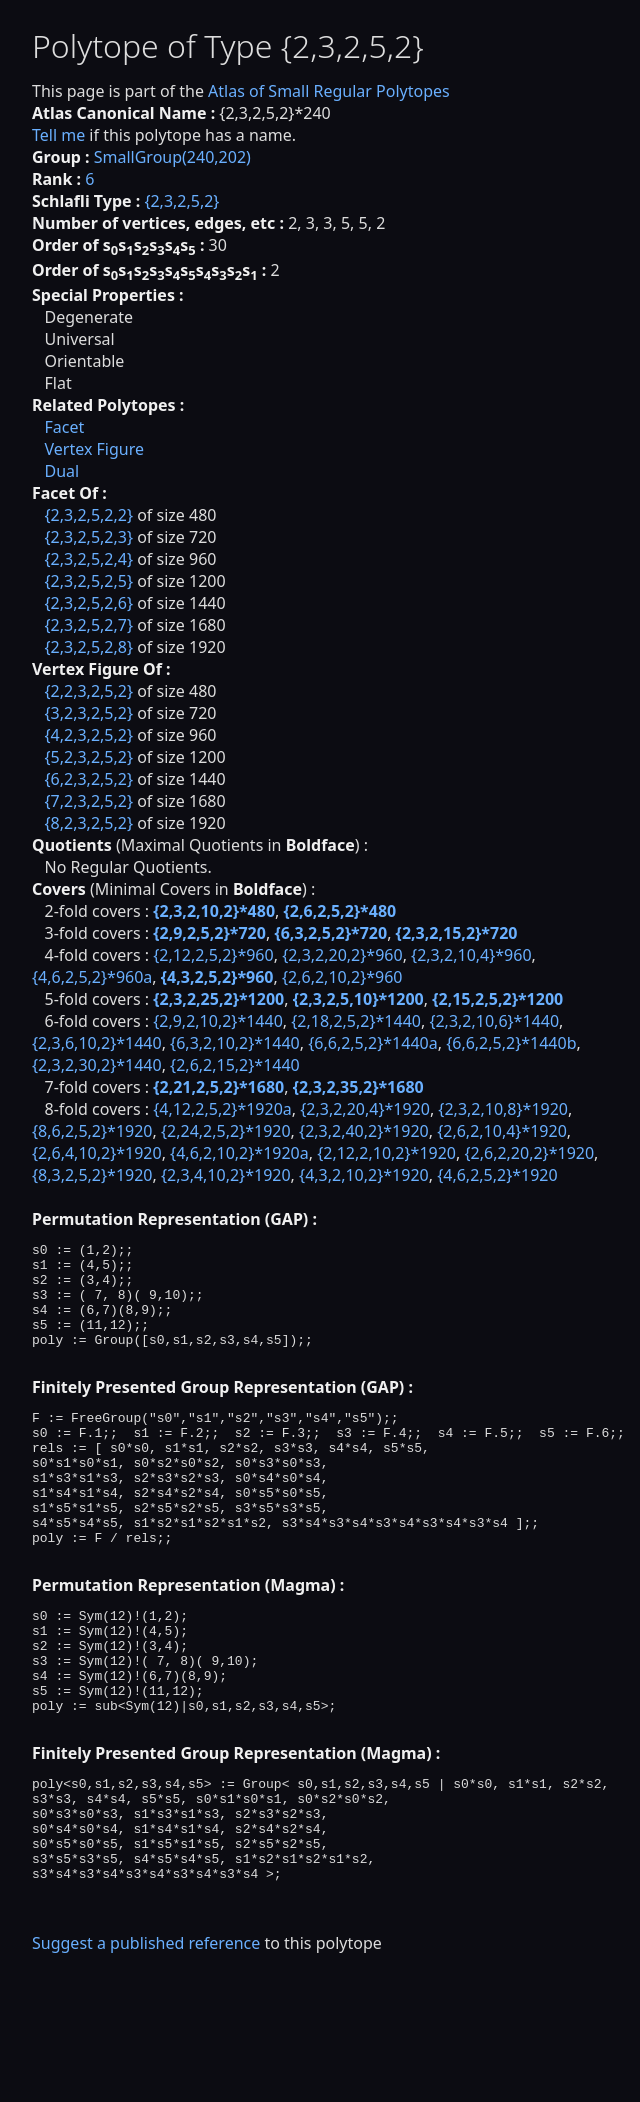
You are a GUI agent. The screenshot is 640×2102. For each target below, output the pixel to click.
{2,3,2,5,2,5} (88, 581)
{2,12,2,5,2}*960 (213, 955)
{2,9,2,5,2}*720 (209, 933)
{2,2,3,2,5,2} (88, 691)
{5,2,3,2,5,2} (88, 757)
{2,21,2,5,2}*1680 (218, 1087)
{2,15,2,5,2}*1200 (497, 999)
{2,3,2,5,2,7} (88, 625)
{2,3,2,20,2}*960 (342, 955)
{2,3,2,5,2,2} (88, 515)
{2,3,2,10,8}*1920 (503, 1109)
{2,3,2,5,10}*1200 (358, 999)
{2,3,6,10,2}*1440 (97, 1043)
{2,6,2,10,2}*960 (342, 977)
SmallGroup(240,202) (172, 157)
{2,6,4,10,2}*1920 (97, 1153)
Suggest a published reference (146, 2045)
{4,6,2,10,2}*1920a (239, 1153)
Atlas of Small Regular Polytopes (329, 91)
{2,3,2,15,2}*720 (457, 933)
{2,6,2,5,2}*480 (340, 911)
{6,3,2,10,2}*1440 (235, 1043)
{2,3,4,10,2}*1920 (226, 1175)
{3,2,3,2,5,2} (88, 713)
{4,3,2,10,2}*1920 (364, 1175)
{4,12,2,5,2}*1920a (222, 1109)
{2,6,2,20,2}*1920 (529, 1153)
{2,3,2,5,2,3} (88, 537)
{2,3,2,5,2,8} (88, 647)
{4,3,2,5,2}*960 (217, 977)
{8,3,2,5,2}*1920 (92, 1175)
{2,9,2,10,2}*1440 (218, 1021)
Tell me (58, 135)
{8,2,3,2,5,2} (88, 823)
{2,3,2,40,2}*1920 (364, 1131)
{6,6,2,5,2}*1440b (511, 1043)
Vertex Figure (94, 449)
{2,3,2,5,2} (181, 201)
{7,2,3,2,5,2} (88, 801)
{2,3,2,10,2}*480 (214, 911)
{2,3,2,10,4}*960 (471, 955)
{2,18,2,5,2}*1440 (356, 1021)
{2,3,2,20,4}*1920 (365, 1109)
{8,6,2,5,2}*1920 (92, 1131)
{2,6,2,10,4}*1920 (502, 1131)
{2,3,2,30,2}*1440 (97, 1065)
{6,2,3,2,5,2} (88, 779)
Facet (64, 427)
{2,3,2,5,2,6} (88, 603)
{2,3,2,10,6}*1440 (494, 1021)
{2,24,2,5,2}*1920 (226, 1131)
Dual (61, 471)
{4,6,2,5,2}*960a (92, 977)
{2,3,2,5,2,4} (88, 559)
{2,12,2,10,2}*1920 (386, 1153)
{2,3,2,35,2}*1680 (358, 1087)
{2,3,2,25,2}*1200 (218, 999)
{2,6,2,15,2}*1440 (235, 1065)
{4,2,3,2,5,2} (88, 735)
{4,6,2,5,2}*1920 (497, 1175)
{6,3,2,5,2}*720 (330, 933)
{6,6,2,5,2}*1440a (372, 1043)
